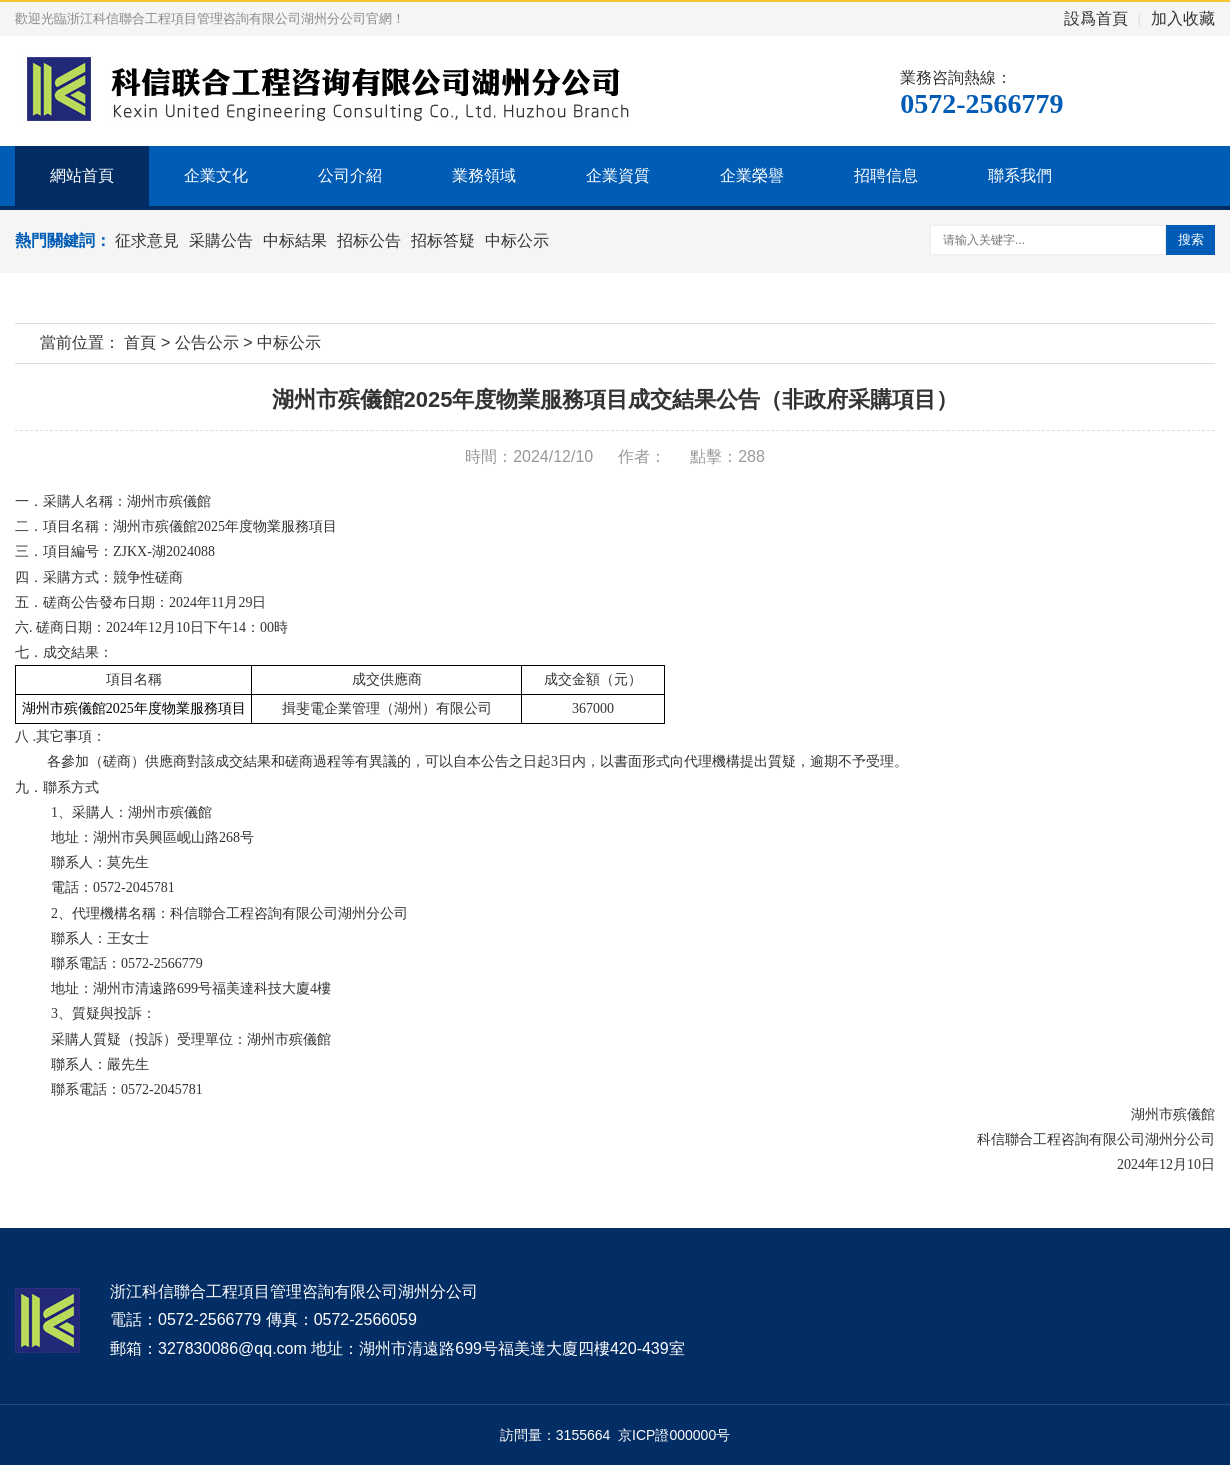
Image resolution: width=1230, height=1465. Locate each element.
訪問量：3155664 (559, 1435)
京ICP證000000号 (674, 1435)
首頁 (140, 342)
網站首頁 (82, 175)
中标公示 (517, 240)
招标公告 (369, 240)
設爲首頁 (1096, 18)
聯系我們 (1020, 175)
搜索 (1191, 239)
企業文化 (216, 175)
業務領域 (484, 175)
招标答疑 (443, 240)
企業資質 (618, 175)
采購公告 (221, 240)
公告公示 (207, 342)
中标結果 (295, 240)
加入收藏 (1183, 18)
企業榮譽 (752, 175)
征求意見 (147, 240)
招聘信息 (886, 175)
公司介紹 (350, 175)
